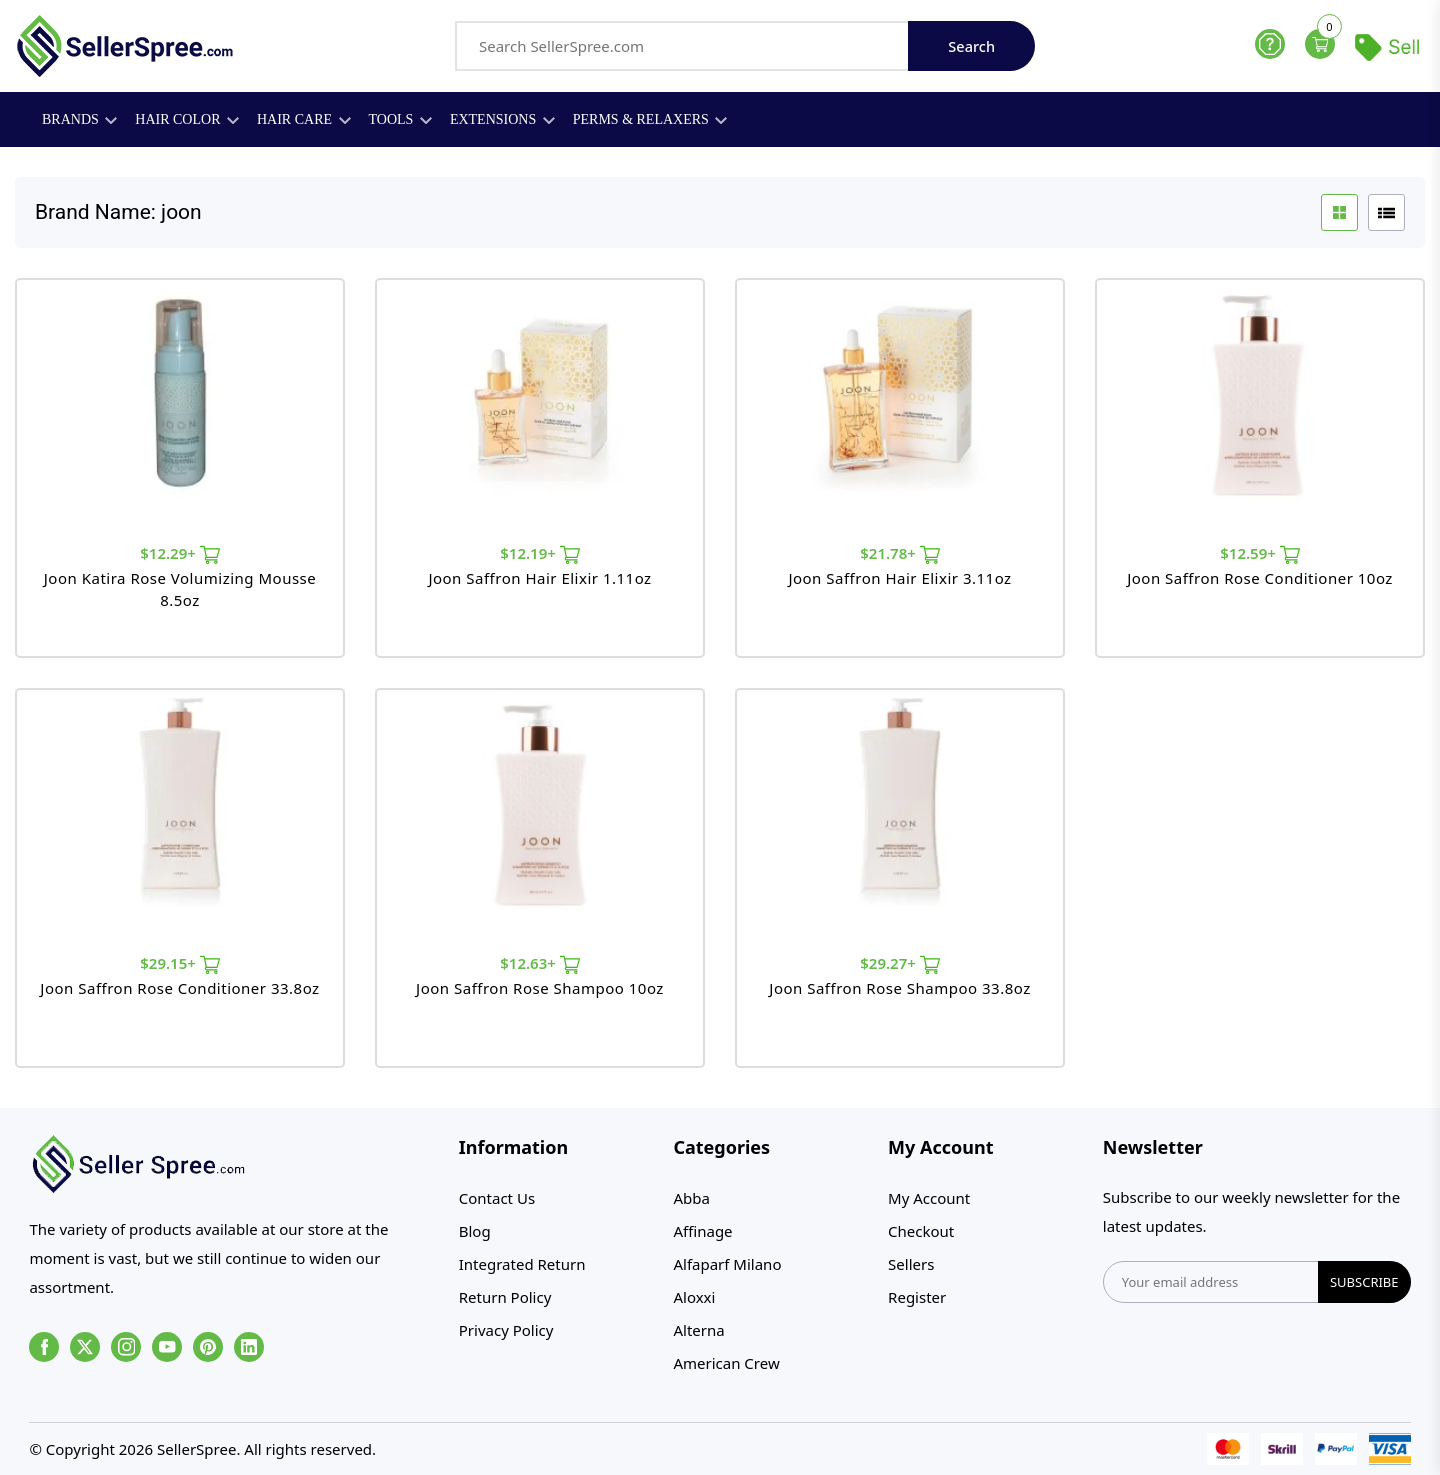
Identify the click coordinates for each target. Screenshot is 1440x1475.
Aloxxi (694, 1297)
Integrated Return (522, 1264)
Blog (475, 1231)
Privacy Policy (506, 1330)
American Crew (726, 1363)
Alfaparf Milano (727, 1264)
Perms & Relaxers (650, 119)
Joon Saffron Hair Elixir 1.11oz (539, 578)
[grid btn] (1339, 212)
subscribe (1364, 1282)
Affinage (702, 1231)
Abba (691, 1198)
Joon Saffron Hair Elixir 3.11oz (899, 578)
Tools (400, 119)
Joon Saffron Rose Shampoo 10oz (540, 988)
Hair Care (304, 119)
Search (971, 46)
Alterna (698, 1330)
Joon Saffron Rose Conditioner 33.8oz (179, 988)
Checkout (921, 1231)
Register (917, 1297)
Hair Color (187, 119)
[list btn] (1386, 212)
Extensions (502, 119)
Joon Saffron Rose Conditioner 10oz (1260, 578)
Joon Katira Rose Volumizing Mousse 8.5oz (180, 589)
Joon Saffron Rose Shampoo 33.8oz (899, 988)
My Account (929, 1198)
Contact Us (497, 1198)
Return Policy (505, 1297)
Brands (79, 119)
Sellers (911, 1264)
